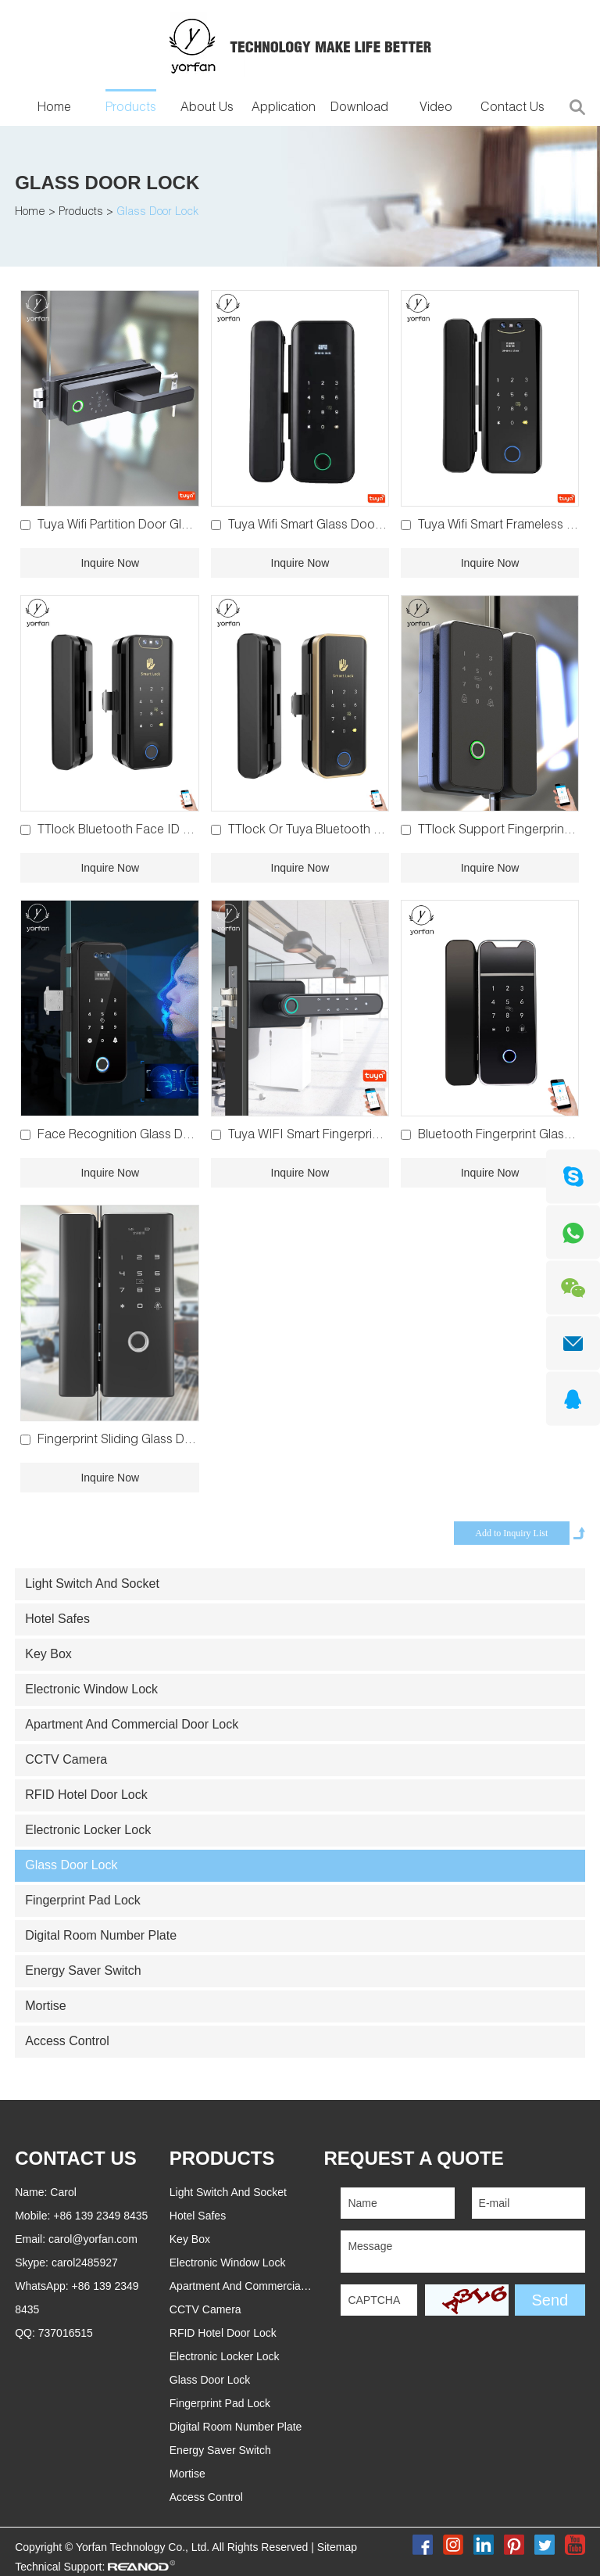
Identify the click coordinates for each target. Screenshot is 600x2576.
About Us (207, 108)
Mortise (45, 2005)
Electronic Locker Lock (88, 1829)
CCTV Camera (66, 1759)
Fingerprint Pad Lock (83, 1900)
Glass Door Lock (107, 182)
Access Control (67, 2041)
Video (436, 108)
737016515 (65, 2333)
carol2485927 (85, 2262)
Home (54, 108)
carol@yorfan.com (93, 2239)
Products (130, 108)
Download (359, 108)
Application (284, 108)
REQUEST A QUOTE (413, 2158)
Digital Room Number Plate (101, 1935)
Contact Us (512, 108)
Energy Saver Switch (83, 1970)
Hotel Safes (57, 1618)
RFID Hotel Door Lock (86, 1794)
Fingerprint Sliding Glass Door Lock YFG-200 (162, 1441)
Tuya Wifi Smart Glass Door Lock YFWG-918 (350, 526)
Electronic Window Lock (91, 1689)
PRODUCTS (222, 2158)
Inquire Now (109, 563)
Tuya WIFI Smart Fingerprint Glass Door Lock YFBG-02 (380, 1136)
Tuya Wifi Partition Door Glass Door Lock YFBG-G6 (178, 526)
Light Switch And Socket (92, 1583)
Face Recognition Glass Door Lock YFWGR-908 (171, 1136)
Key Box (48, 1654)
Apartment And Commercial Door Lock (131, 1724)
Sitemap (337, 2547)
